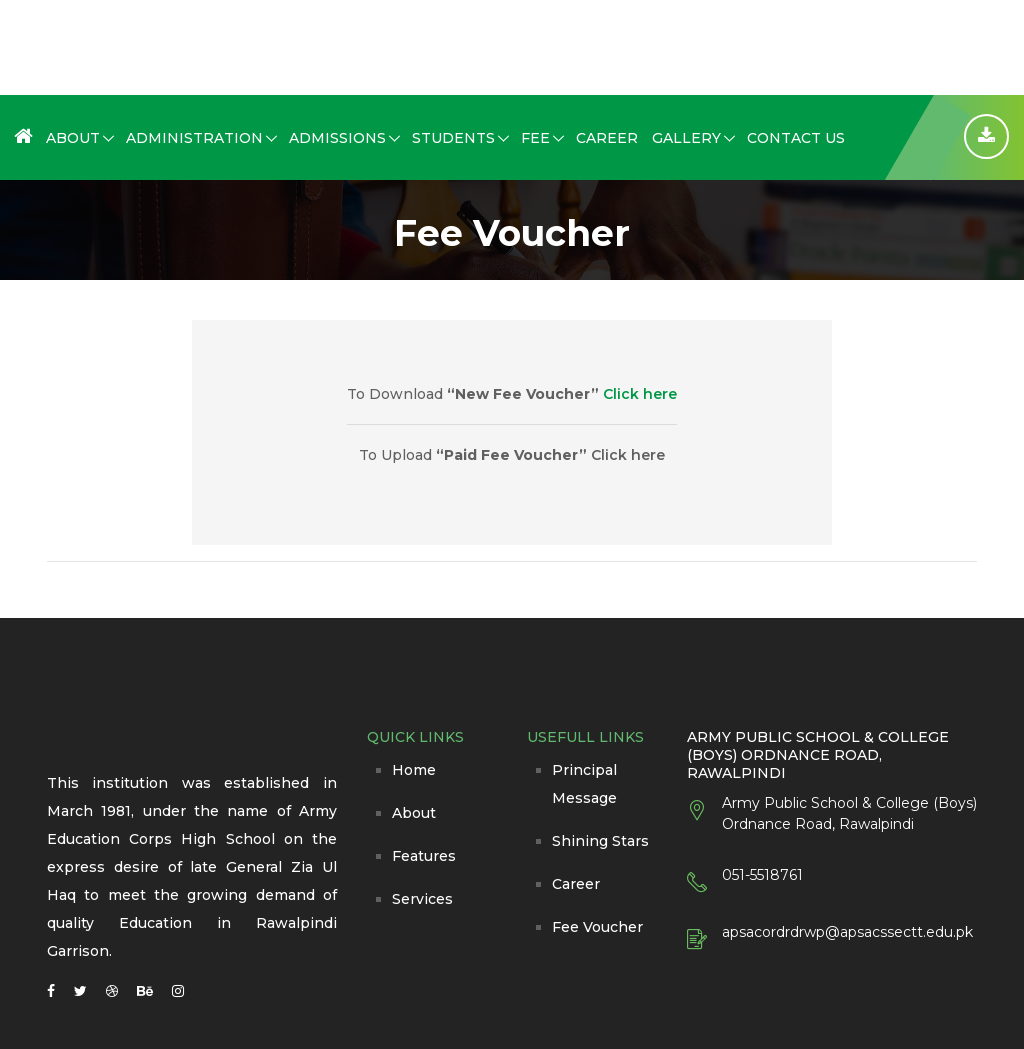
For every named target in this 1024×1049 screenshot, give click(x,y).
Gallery (686, 138)
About (73, 138)
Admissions (337, 138)
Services (422, 899)
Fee (535, 138)
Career (607, 138)
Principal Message (584, 784)
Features (424, 856)
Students (453, 138)
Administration (194, 138)
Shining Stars (600, 841)
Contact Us (796, 138)
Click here (640, 394)
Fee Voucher (597, 927)
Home (414, 770)
